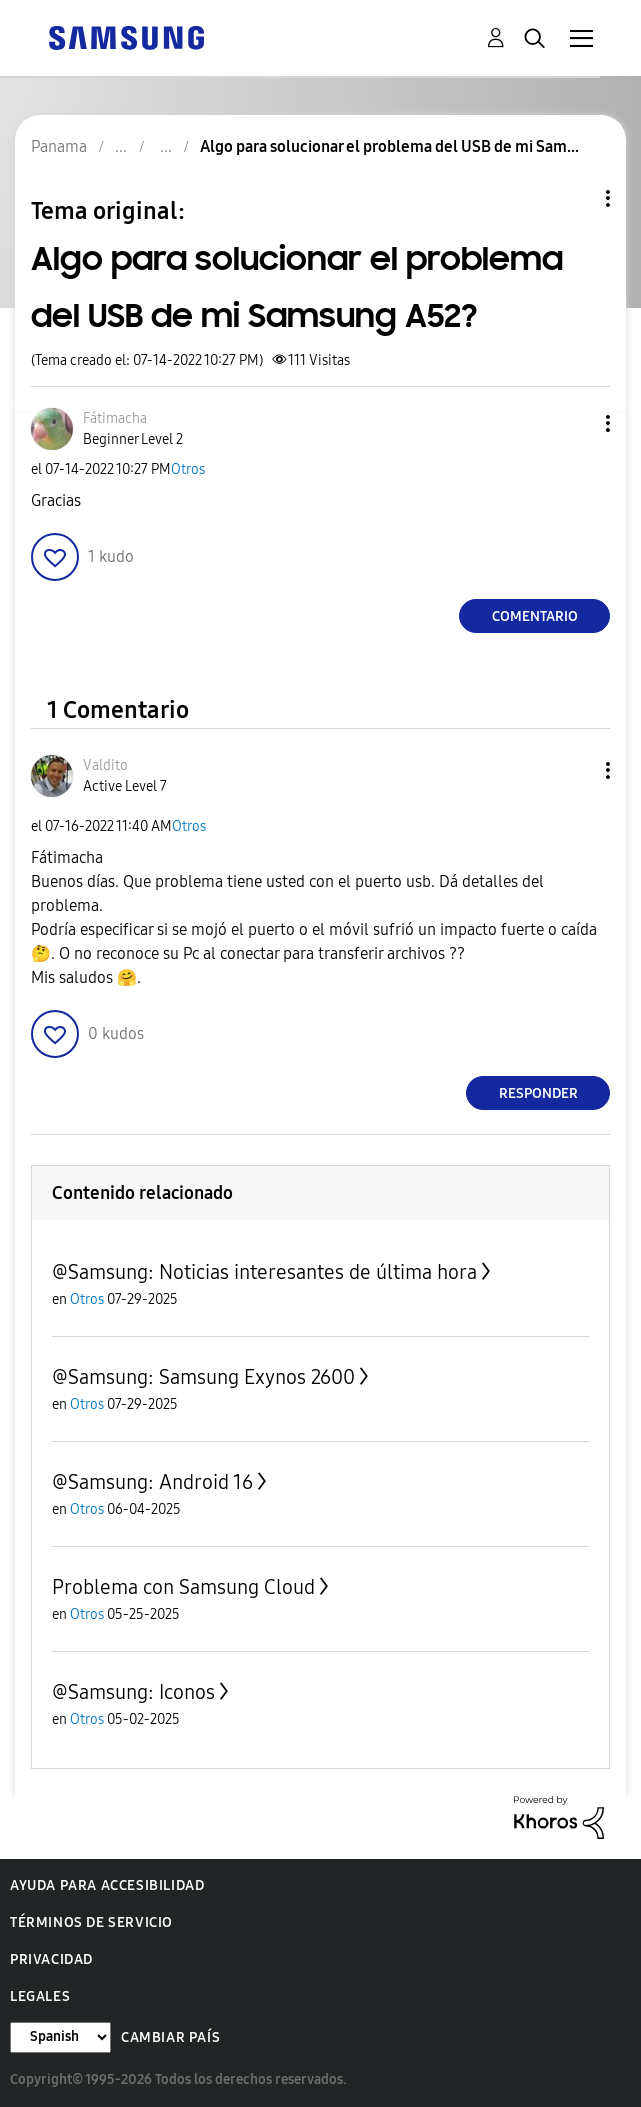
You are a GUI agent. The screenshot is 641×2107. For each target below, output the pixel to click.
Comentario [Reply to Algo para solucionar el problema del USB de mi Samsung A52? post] (535, 616)
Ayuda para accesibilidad (107, 1885)
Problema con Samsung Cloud (183, 1587)
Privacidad (51, 1959)
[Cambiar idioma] (60, 2037)
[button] (575, 423)
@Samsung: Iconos (133, 1692)
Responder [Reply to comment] (538, 1093)
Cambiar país (170, 2037)
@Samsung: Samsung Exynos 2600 (203, 1377)
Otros (188, 469)
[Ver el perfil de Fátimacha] (115, 418)
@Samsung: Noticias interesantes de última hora (264, 1272)
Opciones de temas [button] (574, 198)
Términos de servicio (91, 1922)
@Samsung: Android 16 (152, 1482)
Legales (40, 1996)
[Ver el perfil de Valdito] (105, 765)
